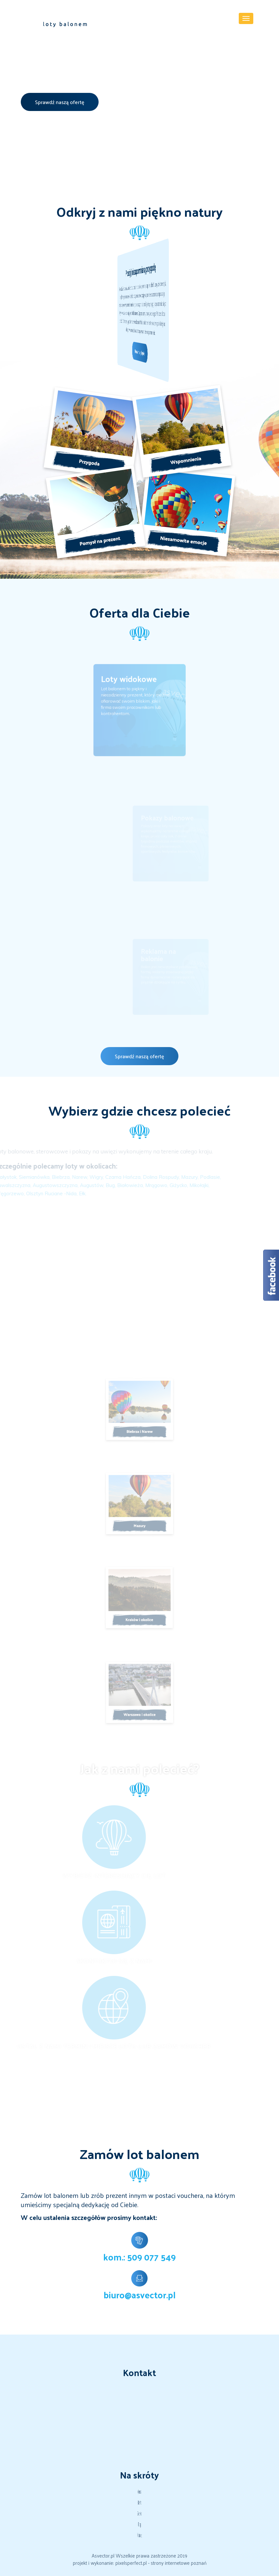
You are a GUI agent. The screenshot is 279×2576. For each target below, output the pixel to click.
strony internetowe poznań (178, 2562)
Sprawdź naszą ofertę (59, 102)
